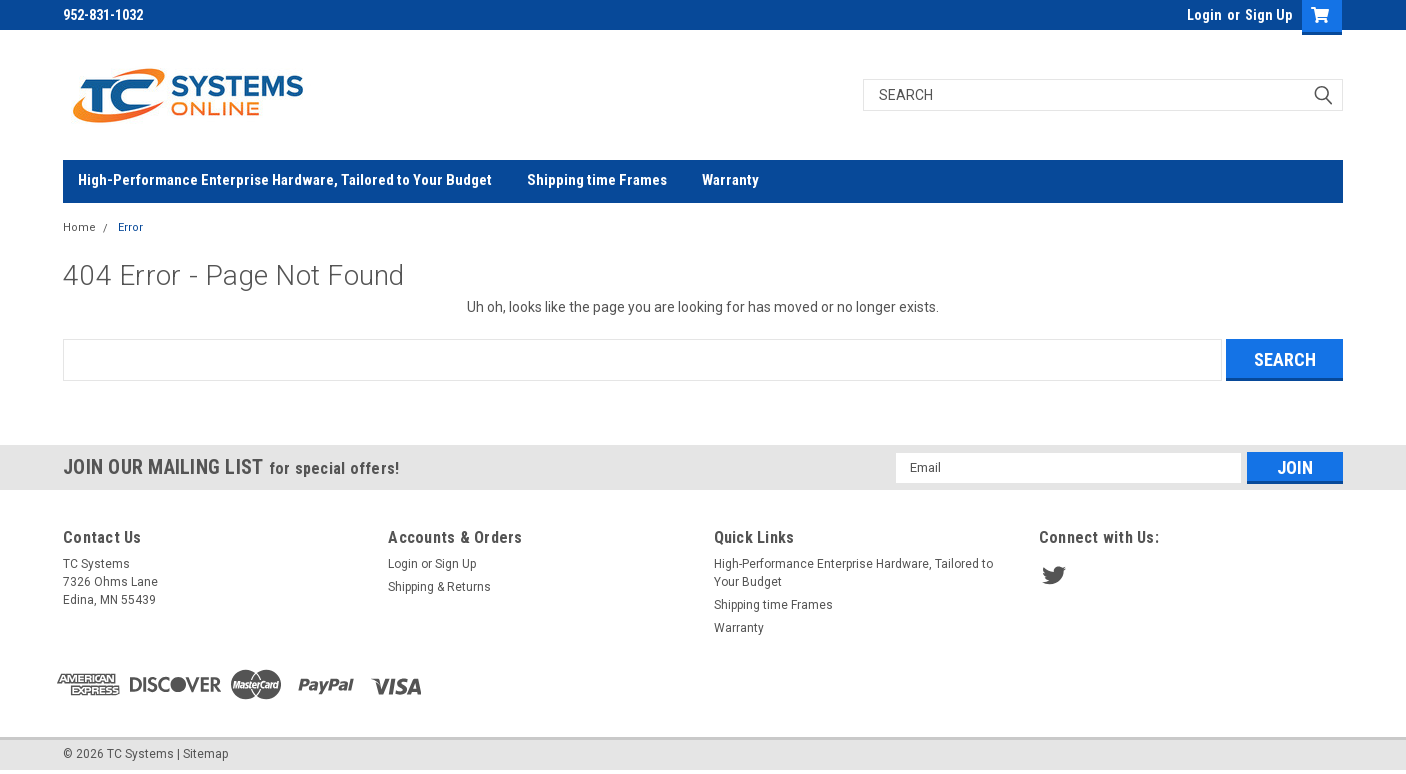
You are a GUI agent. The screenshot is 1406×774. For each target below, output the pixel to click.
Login (1204, 15)
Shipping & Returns (439, 587)
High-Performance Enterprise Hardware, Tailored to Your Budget (285, 180)
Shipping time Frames (597, 180)
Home (79, 227)
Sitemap (205, 754)
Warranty (730, 180)
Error (130, 227)
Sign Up (1268, 15)
